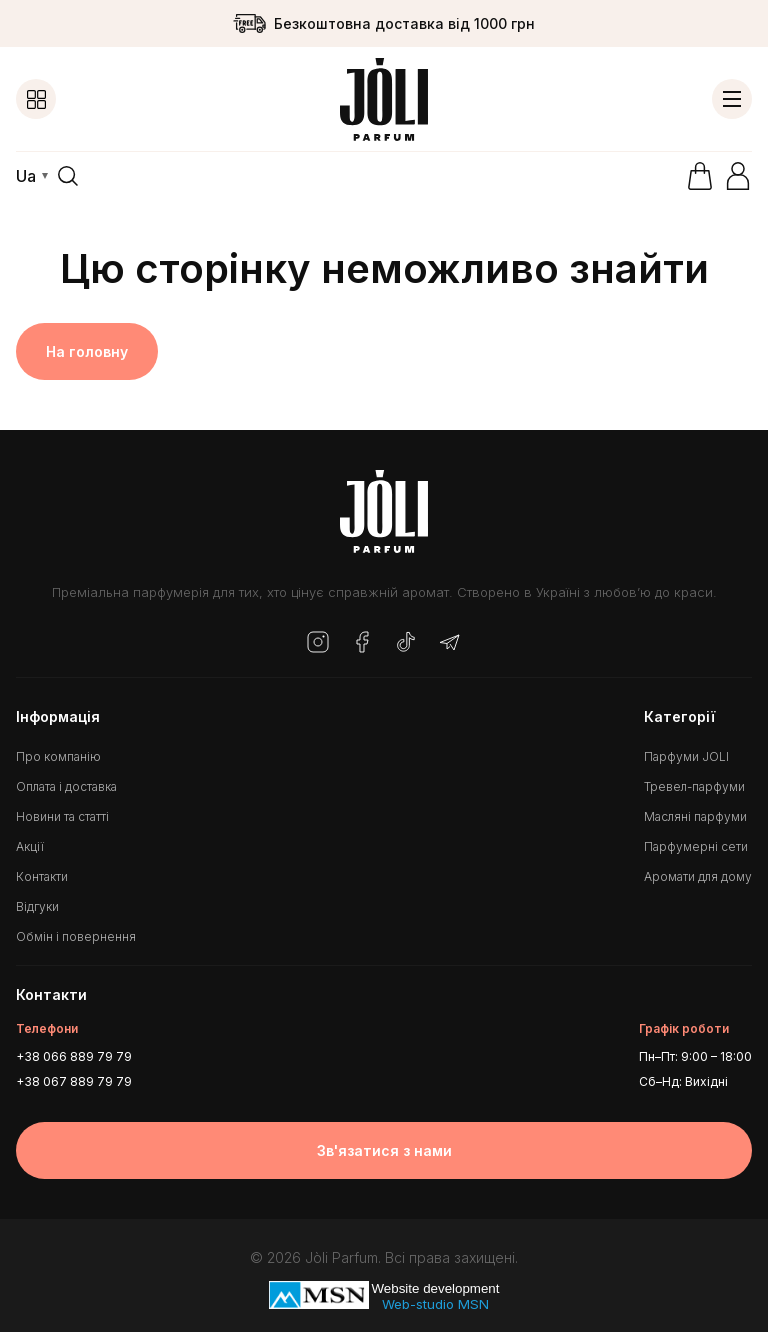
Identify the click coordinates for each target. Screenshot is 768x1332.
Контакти (42, 876)
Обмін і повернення (76, 936)
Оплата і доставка (66, 786)
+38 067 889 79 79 (74, 1081)
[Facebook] (362, 643)
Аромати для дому (698, 876)
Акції (30, 846)
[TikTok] (406, 643)
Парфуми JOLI (686, 756)
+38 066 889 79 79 (74, 1056)
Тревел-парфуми (694, 786)
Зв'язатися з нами (384, 1150)
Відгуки (37, 906)
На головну (87, 351)
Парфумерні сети (696, 846)
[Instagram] (318, 643)
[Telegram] (450, 643)
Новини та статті (62, 816)
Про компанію (58, 756)
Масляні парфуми (695, 816)
